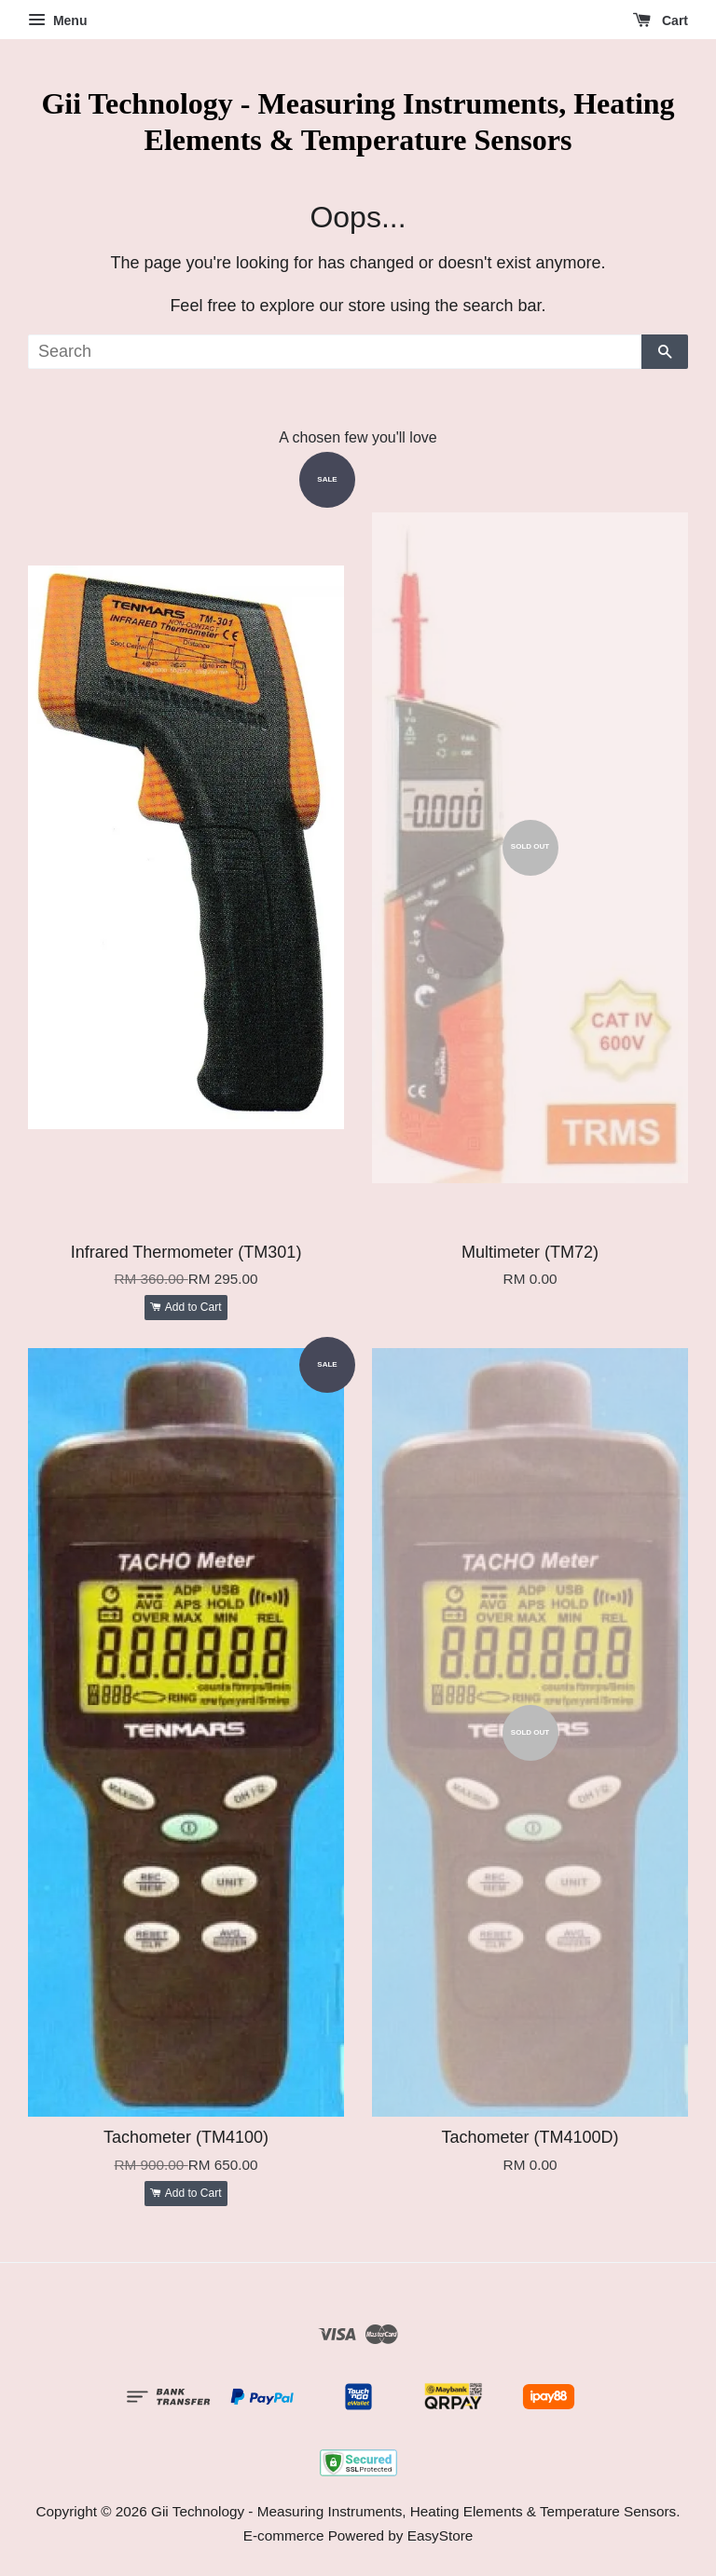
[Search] (334, 351)
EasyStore (440, 2535)
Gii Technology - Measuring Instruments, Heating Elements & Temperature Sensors (357, 121)
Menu (57, 20)
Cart (660, 20)
